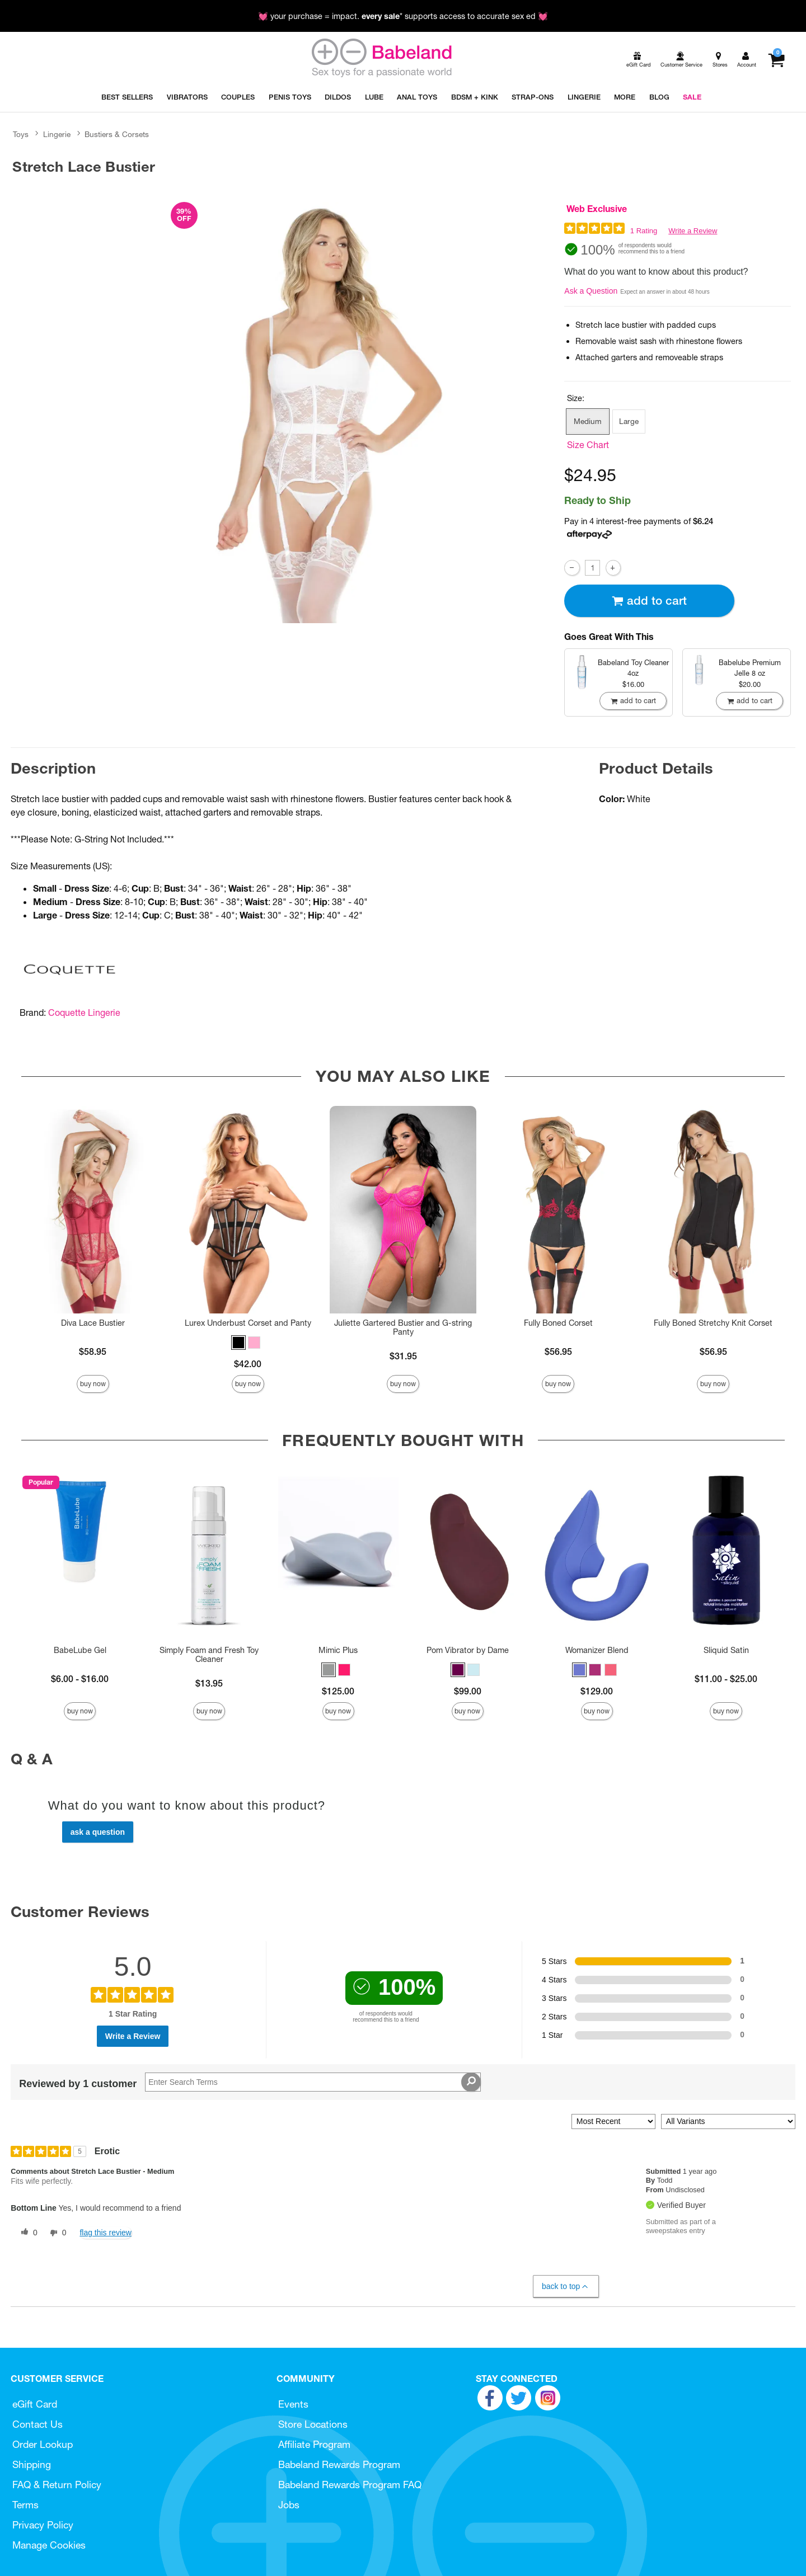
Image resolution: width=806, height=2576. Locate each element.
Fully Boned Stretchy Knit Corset (713, 1323)
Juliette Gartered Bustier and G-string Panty (403, 1327)
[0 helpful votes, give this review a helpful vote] (26, 2233)
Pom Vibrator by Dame (468, 1650)
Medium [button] (588, 421)
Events (293, 2404)
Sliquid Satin (726, 1650)
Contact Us (37, 2424)
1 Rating (643, 231)
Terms (25, 2505)
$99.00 (467, 1691)
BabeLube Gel (80, 1650)
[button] (238, 1342)
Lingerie (57, 134)
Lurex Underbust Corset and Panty (248, 1323)
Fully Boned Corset (558, 1323)
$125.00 (338, 1691)
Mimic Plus (338, 1650)
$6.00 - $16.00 (80, 1678)
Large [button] (629, 421)
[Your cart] (776, 60)
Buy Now (93, 1383)
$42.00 (247, 1363)
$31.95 (403, 1356)
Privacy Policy (42, 2525)
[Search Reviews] (313, 2082)
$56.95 (558, 1351)
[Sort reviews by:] (613, 2121)
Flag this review (105, 2232)
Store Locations (313, 2424)
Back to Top (565, 2286)
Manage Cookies (49, 2545)
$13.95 (209, 1683)
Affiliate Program (314, 2444)
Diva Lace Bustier (93, 1323)
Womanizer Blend (597, 1650)
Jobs (288, 2505)
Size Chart (588, 444)
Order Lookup (42, 2444)
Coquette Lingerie (84, 1012)
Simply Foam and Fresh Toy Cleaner (209, 1654)
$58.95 (92, 1351)
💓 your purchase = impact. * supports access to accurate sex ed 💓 (403, 16)
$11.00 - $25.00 (726, 1678)
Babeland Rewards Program (339, 2464)
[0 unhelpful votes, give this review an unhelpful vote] (56, 2233)
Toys (21, 134)
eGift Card (34, 2404)
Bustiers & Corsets (117, 134)
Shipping (31, 2464)
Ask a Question (590, 290)
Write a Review (692, 231)
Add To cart (649, 600)
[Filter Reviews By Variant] (728, 2121)
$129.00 (596, 1691)
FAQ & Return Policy (56, 2484)
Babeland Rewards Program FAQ (349, 2484)
